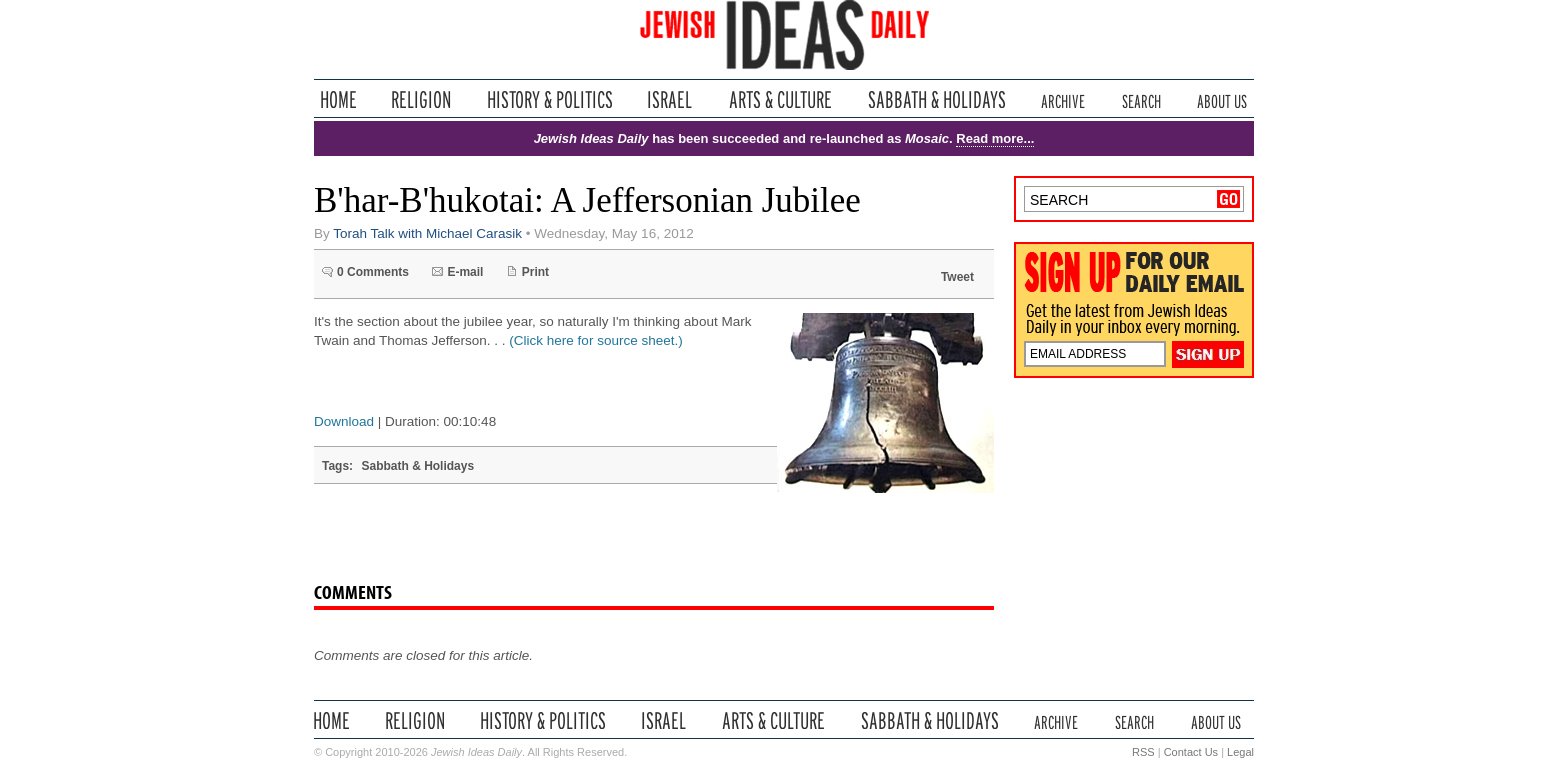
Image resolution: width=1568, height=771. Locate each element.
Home (338, 99)
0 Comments (373, 272)
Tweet (957, 277)
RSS (1143, 752)
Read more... (995, 138)
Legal (1240, 752)
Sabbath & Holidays (936, 99)
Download (344, 421)
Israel (670, 99)
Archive (1063, 99)
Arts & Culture (780, 99)
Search (1141, 99)
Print (535, 272)
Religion (421, 99)
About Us (1222, 99)
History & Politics (550, 99)
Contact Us (1191, 752)
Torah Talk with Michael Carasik (427, 233)
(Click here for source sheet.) (595, 340)
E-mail (465, 272)
